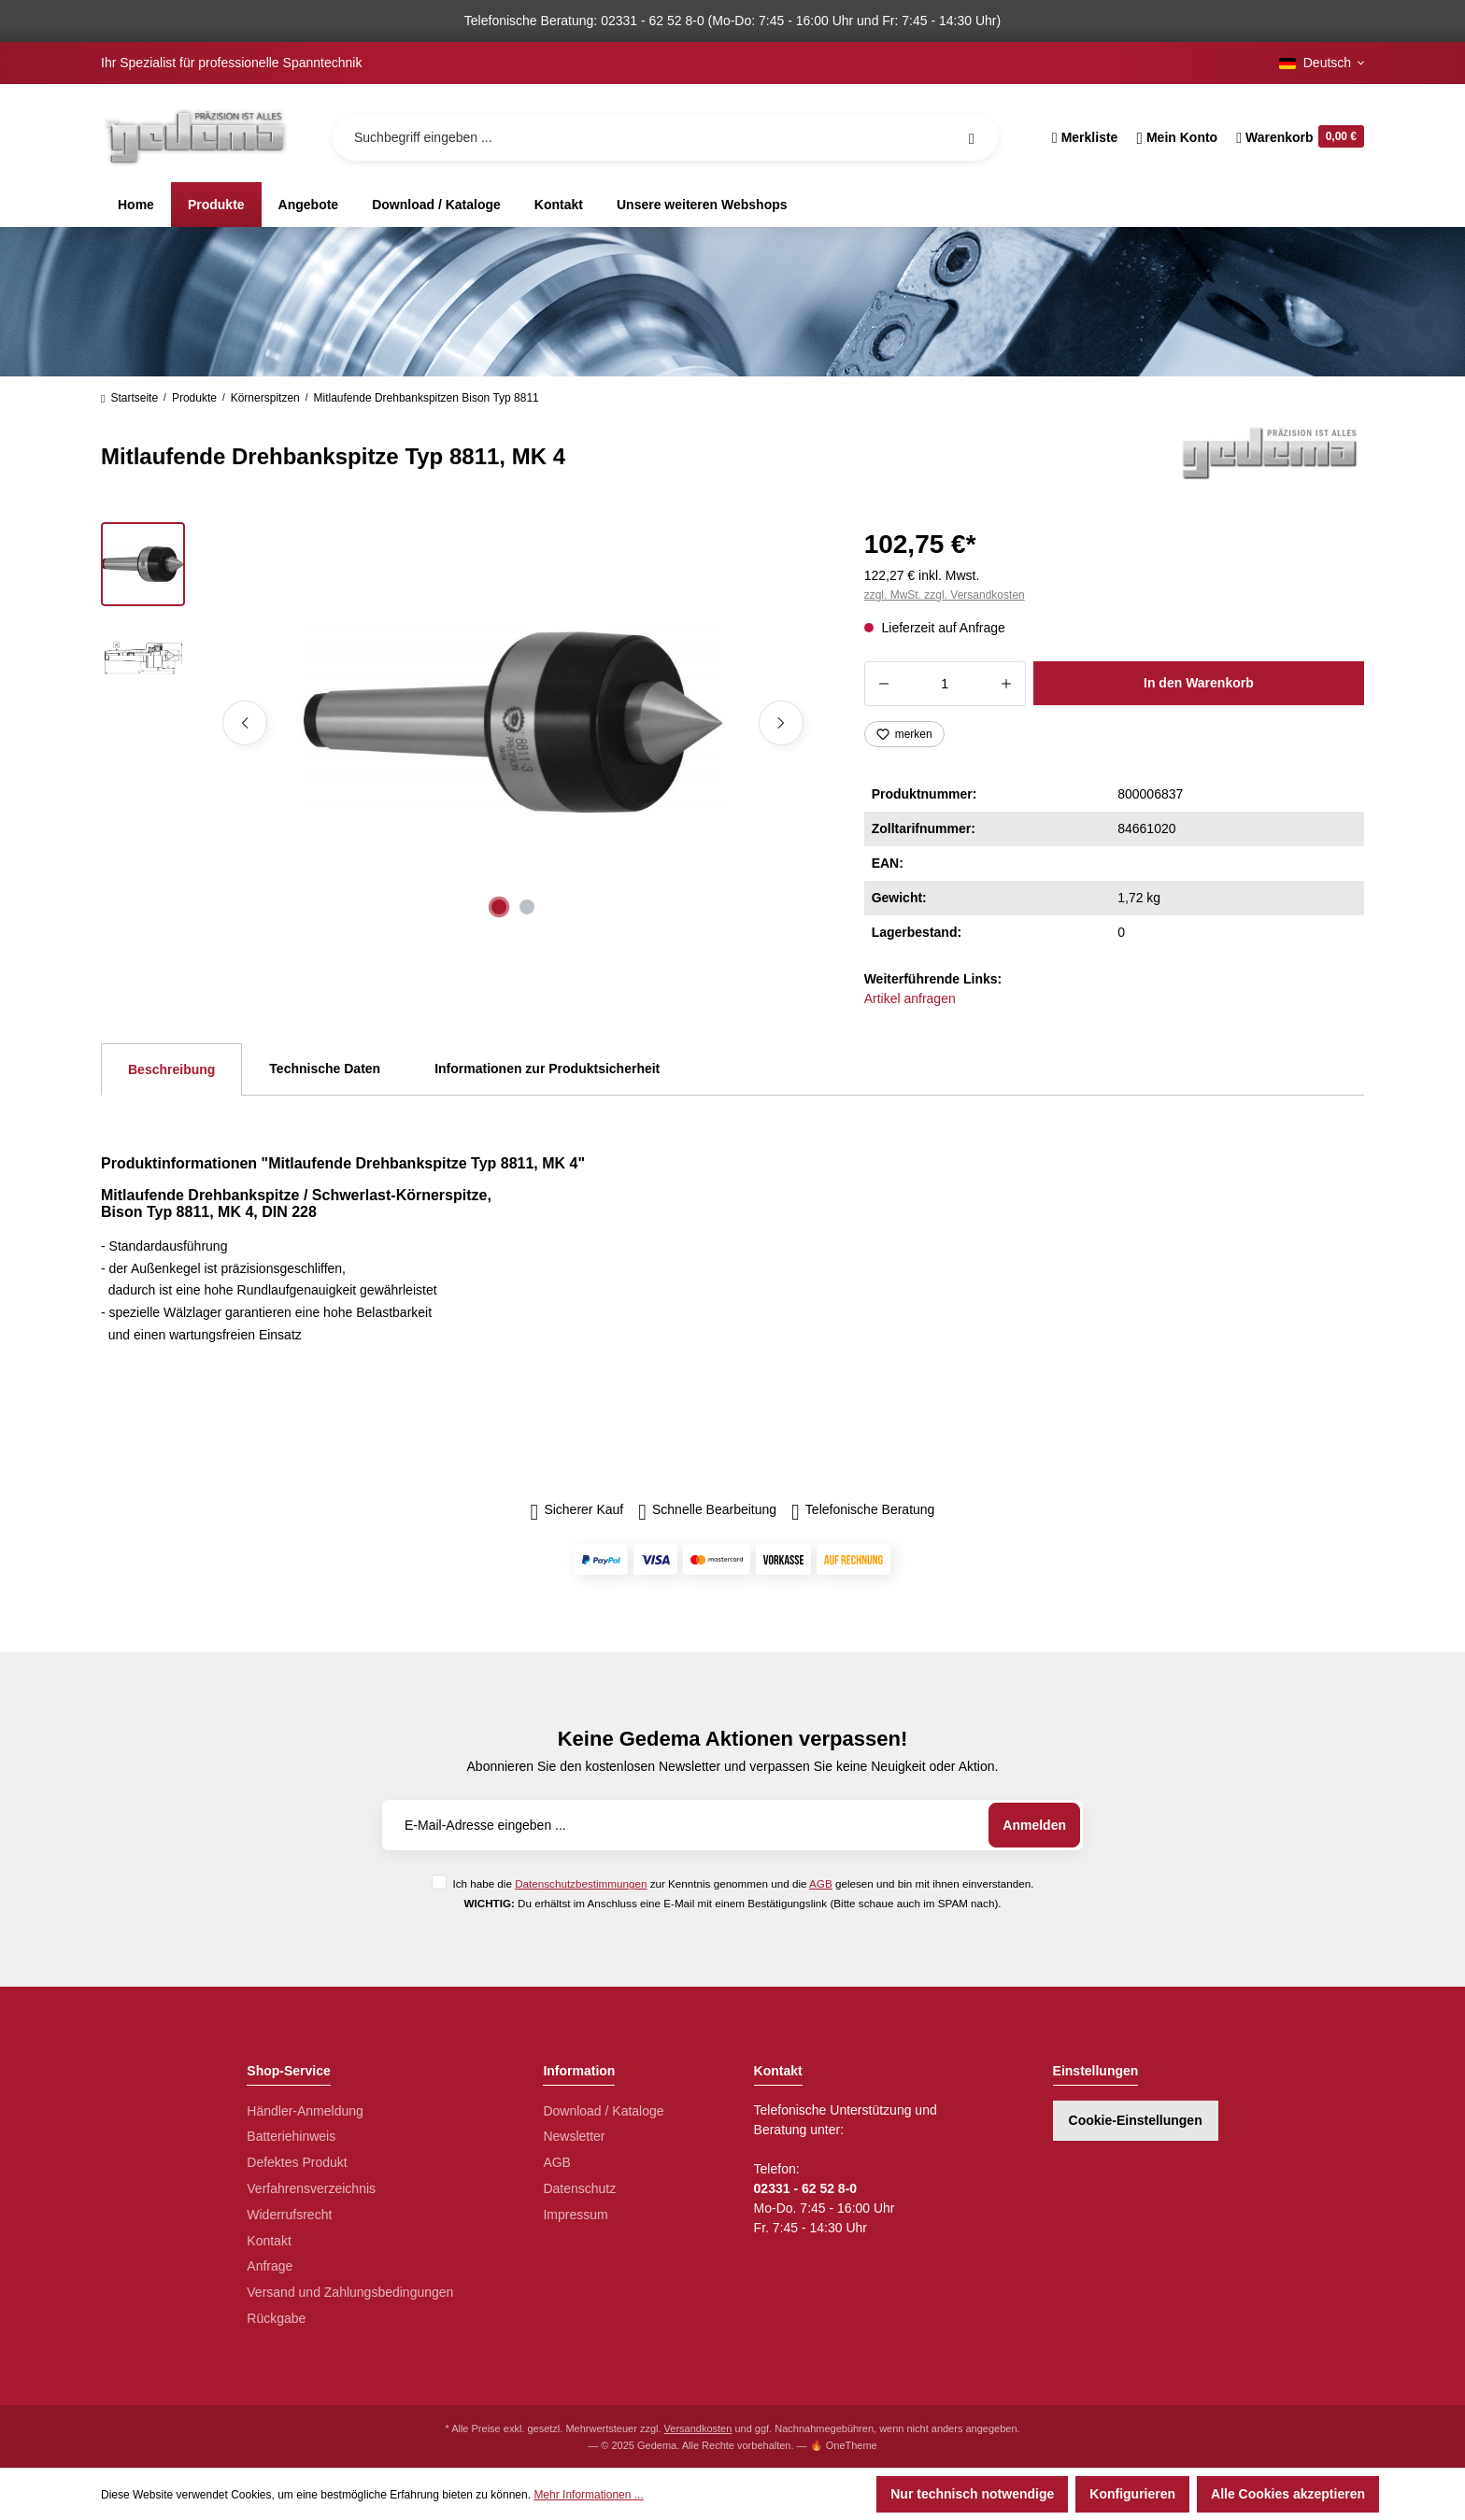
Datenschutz (579, 2188)
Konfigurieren (1132, 2493)
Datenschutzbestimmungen (581, 1883)
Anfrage (269, 2265)
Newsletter (573, 2136)
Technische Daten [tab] (324, 1068)
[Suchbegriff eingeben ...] (665, 137)
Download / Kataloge (603, 2110)
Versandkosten (698, 2428)
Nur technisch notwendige (972, 2493)
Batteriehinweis (291, 2136)
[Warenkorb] (1295, 137)
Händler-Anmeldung (305, 2110)
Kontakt (269, 2240)
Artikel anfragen (910, 998)
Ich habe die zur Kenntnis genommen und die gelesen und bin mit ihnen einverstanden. (742, 1883)
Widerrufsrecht (289, 2214)
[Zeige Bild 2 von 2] (526, 906)
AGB (820, 1883)
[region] (460, 723)
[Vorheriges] (244, 723)
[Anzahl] (945, 683)
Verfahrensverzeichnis (311, 2188)
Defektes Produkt (297, 2162)
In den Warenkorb (1199, 682)
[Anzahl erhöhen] (1007, 683)
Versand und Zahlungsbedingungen (350, 2292)
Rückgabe (276, 2318)
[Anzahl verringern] (883, 683)
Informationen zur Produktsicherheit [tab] (547, 1068)
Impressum (575, 2214)
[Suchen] (971, 137)
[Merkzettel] (1085, 137)
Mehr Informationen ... (588, 2494)
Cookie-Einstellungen (1135, 2120)
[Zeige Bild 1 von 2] (498, 906)
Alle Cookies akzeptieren (1288, 2493)
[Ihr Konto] (1177, 137)
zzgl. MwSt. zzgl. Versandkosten (944, 595)
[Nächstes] (781, 723)
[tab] (171, 1069)
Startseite (129, 397)
